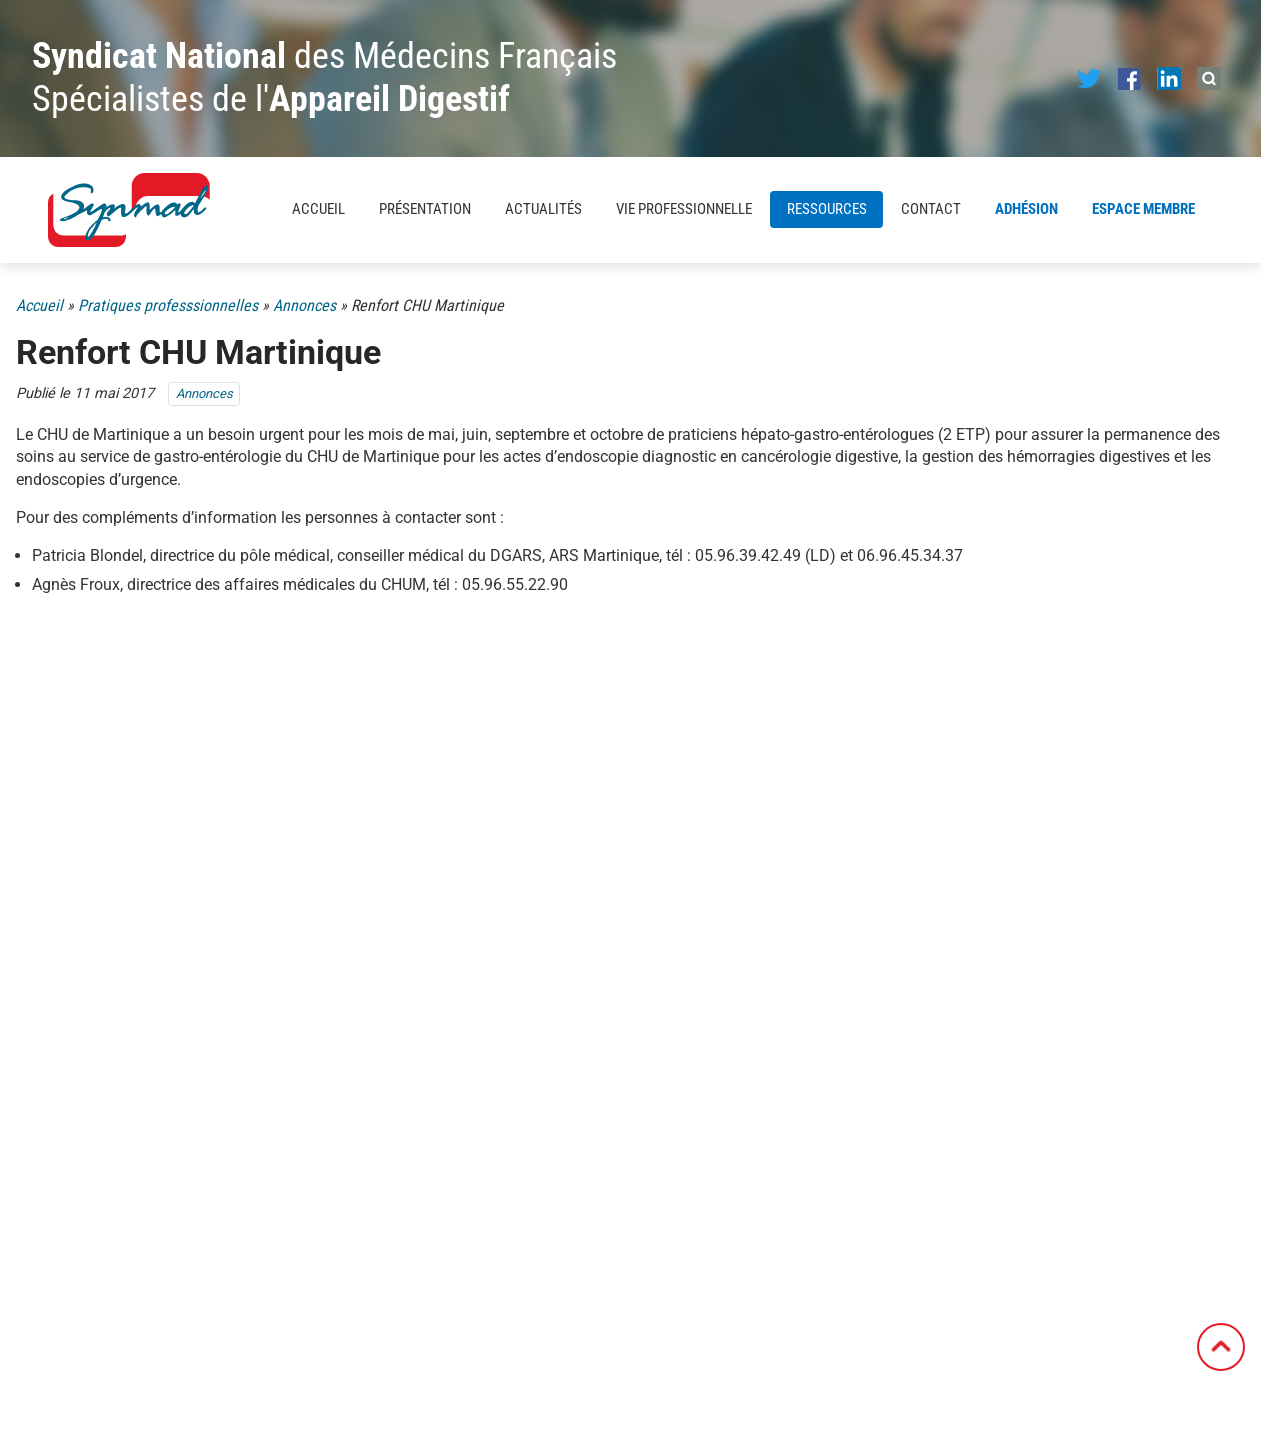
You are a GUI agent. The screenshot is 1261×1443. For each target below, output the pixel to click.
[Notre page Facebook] (1129, 77)
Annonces (304, 305)
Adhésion (1026, 209)
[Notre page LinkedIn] (1169, 77)
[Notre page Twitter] (1089, 77)
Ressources (827, 209)
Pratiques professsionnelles (168, 305)
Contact (931, 209)
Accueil (318, 209)
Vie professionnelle (684, 209)
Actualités (543, 209)
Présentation (425, 209)
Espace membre (1143, 209)
